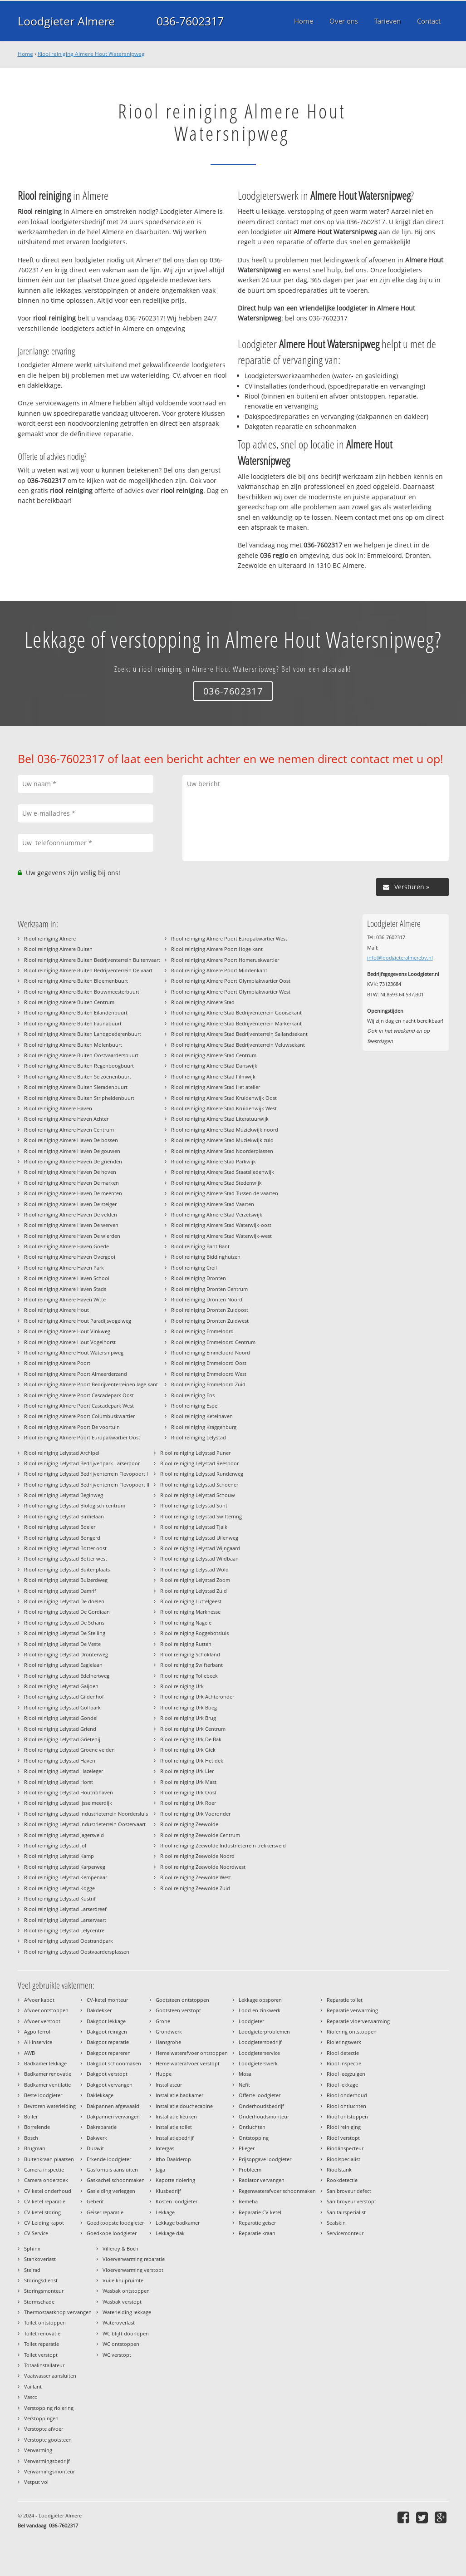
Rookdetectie (342, 2180)
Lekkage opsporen (260, 1999)
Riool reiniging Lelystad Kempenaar (65, 1877)
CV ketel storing (42, 2212)
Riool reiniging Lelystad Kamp (59, 1855)
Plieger (247, 2148)
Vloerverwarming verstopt (133, 2269)
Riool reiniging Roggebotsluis (194, 1633)
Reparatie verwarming (352, 2010)
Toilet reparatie (41, 2343)
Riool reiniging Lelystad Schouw (197, 1495)
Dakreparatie (102, 2126)
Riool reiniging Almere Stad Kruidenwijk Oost (224, 1097)
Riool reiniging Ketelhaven (202, 1416)
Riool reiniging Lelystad (198, 1437)
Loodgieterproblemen (264, 2031)
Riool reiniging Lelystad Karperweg (64, 1866)
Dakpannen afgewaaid (113, 2106)
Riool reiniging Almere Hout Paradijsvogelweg (77, 1320)
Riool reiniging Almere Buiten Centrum (69, 1002)
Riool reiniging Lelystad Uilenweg (199, 1537)
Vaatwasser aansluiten (50, 2375)
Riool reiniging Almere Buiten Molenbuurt (73, 1044)
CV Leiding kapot (44, 2222)
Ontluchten (252, 2126)
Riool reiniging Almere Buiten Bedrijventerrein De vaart (88, 970)
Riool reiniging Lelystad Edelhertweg (66, 1675)
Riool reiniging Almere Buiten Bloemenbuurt (76, 980)
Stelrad (32, 2269)
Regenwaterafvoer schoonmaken (277, 2190)
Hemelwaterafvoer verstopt (188, 2063)
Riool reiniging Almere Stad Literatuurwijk (220, 1118)
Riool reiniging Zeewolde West (195, 1877)
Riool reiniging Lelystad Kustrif (60, 1898)
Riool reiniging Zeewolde (189, 1824)
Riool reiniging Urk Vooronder (195, 1813)
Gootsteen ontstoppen (182, 1999)
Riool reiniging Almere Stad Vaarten (212, 1204)
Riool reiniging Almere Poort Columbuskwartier (79, 1416)
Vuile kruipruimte (123, 2280)
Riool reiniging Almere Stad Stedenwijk (216, 1182)
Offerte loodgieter (259, 2095)
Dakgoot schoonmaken (114, 2063)
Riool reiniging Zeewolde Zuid (195, 1888)
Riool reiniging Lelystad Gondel (61, 1717)
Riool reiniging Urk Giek (188, 1749)
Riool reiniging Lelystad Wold (194, 1569)
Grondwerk (169, 2031)
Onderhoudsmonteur (264, 2116)
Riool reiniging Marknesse (190, 1611)
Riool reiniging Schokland (190, 1654)
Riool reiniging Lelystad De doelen (64, 1601)
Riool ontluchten (346, 2106)
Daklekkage (100, 2095)
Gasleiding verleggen (111, 2190)
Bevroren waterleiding (50, 2106)
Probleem (250, 2169)
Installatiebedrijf (175, 2137)
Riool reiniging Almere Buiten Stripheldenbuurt (79, 1097)
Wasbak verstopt (122, 2301)
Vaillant (33, 2386)
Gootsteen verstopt (178, 2010)
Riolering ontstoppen (352, 2031)
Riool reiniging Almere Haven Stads (65, 1289)
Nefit (244, 2084)
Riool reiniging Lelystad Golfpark (62, 1707)
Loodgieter (251, 2021)
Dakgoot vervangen (109, 2084)
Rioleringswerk (344, 2042)
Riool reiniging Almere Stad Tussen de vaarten (224, 1193)
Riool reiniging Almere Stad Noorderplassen (222, 1151)
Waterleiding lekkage (127, 2312)
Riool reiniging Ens (193, 1395)
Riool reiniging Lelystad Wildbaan (199, 1558)
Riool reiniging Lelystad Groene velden (69, 1749)
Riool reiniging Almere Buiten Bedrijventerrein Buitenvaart (92, 959)
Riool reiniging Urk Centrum (193, 1728)
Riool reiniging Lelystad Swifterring (201, 1516)
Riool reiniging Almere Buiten (58, 949)
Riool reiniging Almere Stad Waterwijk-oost (221, 1225)
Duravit (95, 2148)
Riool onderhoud (347, 2095)
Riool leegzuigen (346, 2073)
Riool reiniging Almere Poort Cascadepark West (79, 1405)
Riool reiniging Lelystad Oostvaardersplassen (76, 1951)
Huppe (164, 2073)
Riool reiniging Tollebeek (189, 1675)
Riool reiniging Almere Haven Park (64, 1267)
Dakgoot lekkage (106, 2021)
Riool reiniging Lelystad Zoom (195, 1579)
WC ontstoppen (121, 2343)
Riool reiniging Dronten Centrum (209, 1289)
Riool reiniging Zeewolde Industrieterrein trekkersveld (223, 1845)
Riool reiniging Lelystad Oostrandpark (68, 1940)
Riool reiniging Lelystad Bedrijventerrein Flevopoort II (86, 1484)
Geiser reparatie (105, 2212)
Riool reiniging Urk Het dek (191, 1760)
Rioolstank (339, 2169)
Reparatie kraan (257, 2233)
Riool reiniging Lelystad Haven (59, 1760)
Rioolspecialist (343, 2159)
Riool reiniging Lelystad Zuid (193, 1590)
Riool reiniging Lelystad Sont (193, 1505)
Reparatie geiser (257, 2222)
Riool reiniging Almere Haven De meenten (73, 1193)
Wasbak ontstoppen (126, 2290)
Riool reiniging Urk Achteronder (197, 1696)
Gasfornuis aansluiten (112, 2169)
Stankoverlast (40, 2259)
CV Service (36, 2233)
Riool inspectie (344, 2063)
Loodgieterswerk (258, 2063)
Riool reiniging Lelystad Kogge (59, 1888)
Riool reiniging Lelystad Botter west (65, 1558)
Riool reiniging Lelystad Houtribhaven (68, 1792)
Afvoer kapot (39, 1999)
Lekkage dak (170, 2233)
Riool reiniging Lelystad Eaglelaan (63, 1664)
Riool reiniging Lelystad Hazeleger (63, 1771)
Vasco (31, 2397)
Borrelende (37, 2126)
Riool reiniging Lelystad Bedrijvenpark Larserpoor (82, 1463)
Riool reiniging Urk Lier (187, 1771)
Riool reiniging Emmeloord (202, 1331)
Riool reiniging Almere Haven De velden (70, 1214)
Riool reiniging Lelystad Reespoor (199, 1463)
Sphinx (32, 2248)
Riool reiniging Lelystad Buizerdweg (66, 1579)
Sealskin (336, 2222)
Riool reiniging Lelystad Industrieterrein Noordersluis (86, 1813)
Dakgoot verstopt (107, 2073)
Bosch (31, 2137)
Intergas (165, 2148)
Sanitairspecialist (346, 2212)
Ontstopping (254, 2137)
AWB (29, 2052)
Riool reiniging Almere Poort (57, 1362)
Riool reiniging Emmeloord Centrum (213, 1342)
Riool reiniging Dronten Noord (206, 1299)
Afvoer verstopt (42, 2021)
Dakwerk (97, 2137)
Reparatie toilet (345, 1999)
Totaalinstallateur (44, 2365)
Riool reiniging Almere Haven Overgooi (69, 1256)
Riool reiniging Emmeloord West (208, 1373)
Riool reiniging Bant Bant (200, 1246)
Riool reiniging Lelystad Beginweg (63, 1495)
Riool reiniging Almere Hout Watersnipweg (91, 54)
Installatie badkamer (179, 2095)
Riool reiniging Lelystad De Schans (64, 1622)
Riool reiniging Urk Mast (188, 1781)
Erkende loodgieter (109, 2159)
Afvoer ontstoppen (46, 2010)
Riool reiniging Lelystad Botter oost (65, 1548)
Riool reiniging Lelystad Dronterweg (66, 1654)
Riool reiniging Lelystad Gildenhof (64, 1696)
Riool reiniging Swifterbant (191, 1664)
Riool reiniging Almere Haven (58, 1108)
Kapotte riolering (175, 2180)
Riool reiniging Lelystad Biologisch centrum (74, 1505)
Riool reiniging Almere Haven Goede (66, 1246)
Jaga (160, 2169)
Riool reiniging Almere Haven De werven (71, 1225)
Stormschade (39, 2301)
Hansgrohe (168, 2042)
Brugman (34, 2148)
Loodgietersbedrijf (260, 2042)
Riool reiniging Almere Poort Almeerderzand (75, 1373)
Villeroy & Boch (120, 2248)
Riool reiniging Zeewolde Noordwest (202, 1866)
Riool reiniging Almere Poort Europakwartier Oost (82, 1437)
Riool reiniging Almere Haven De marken (71, 1182)
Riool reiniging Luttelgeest (190, 1601)
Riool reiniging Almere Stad (203, 1002)
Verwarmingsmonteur (49, 2471)
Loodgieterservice (259, 2052)
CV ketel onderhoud (47, 2190)
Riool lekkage (342, 2084)
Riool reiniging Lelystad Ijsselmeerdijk (68, 1802)
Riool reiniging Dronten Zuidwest (210, 1320)
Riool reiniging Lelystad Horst (58, 1781)
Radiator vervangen (262, 2180)
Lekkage (165, 2212)
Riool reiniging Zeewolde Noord (197, 1855)
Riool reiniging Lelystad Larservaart (65, 1919)
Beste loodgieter (43, 2095)
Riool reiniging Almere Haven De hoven (70, 1171)
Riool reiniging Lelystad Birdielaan (64, 1516)
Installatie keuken (176, 2116)
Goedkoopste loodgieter (115, 2222)
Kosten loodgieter (176, 2201)
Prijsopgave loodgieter (265, 2159)
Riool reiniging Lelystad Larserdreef (65, 1909)
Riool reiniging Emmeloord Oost (208, 1362)
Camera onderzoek (46, 2180)
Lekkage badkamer (178, 2222)
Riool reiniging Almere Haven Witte (65, 1299)
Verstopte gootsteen (48, 2439)
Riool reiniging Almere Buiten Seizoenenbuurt (77, 1076)
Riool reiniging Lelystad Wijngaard (200, 1548)
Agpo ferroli (38, 2031)
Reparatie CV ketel (260, 2212)
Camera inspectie (44, 2169)
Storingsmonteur (44, 2290)
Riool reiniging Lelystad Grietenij (62, 1739)
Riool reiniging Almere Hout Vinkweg (67, 1331)
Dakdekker (99, 2010)
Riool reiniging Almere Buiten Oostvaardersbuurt (81, 1055)
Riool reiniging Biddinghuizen (205, 1256)
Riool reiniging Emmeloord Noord (210, 1352)
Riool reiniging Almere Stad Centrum (213, 1055)
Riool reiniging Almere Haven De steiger (70, 1204)
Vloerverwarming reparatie (134, 2259)
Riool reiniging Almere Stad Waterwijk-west (221, 1235)
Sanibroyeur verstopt (351, 2201)
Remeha (248, 2201)
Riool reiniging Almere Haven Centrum (69, 1129)
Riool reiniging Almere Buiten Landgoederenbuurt (82, 1033)
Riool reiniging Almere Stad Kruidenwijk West (224, 1108)
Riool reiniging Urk (182, 1686)
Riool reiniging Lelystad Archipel (61, 1452)
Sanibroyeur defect (349, 2190)
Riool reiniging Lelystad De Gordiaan (67, 1611)
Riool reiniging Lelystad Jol (55, 1845)
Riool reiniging (344, 2126)
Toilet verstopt (41, 2354)
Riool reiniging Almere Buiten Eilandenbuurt (76, 1012)
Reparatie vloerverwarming (358, 2021)
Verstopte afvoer (43, 2428)
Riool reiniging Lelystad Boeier (59, 1526)
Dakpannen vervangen (113, 2116)
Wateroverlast (119, 2322)
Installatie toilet (174, 2126)
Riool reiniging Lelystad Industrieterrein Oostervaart (85, 1824)
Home (25, 54)
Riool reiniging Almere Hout (56, 1309)
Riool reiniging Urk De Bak (190, 1739)
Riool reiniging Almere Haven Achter (66, 1118)
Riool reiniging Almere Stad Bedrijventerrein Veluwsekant (238, 1044)
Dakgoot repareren (109, 2052)
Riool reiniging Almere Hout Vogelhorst (70, 1342)
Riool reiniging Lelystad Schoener (199, 1484)
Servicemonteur (345, 2233)
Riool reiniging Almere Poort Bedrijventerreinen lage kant (91, 1384)
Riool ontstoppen (347, 2116)
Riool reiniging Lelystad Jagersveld (64, 1835)
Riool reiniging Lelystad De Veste (62, 1643)
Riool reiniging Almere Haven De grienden (73, 1161)
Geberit (95, 2201)
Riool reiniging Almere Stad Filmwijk (213, 1076)
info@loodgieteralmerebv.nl (400, 957)
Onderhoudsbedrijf (261, 2106)
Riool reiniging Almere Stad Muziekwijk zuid (222, 1140)
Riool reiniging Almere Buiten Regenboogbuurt (79, 1065)
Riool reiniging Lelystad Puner (195, 1452)
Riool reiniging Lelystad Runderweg (201, 1473)
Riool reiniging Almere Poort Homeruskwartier (225, 959)
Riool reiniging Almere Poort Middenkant (219, 970)
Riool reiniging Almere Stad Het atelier (215, 1087)
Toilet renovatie (42, 2333)
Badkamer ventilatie (47, 2084)
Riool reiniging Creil (194, 1267)
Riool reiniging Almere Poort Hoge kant (217, 949)
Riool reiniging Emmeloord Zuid (208, 1384)
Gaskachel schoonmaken (116, 2180)
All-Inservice (38, 2042)
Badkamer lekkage (45, 2063)
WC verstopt (117, 2354)
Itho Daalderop (173, 2159)
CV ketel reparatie (44, 2201)
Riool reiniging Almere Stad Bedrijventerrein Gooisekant (236, 1012)
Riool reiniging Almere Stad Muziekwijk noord (224, 1129)
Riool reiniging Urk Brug (188, 1717)
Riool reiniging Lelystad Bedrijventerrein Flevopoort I (86, 1473)
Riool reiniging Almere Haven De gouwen (72, 1151)
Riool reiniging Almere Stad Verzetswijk (216, 1214)
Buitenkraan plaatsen (49, 2159)
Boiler (31, 2116)
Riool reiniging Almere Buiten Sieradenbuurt (76, 1087)
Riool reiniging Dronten (198, 1278)
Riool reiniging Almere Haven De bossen (71, 1140)
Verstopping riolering (49, 2407)
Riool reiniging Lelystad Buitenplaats (67, 1569)
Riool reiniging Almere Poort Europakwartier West (229, 938)
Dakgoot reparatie (108, 2042)
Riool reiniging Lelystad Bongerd (62, 1537)
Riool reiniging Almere (50, 938)
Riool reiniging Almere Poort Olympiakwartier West (230, 991)
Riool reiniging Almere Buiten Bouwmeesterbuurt (81, 991)
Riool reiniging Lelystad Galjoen (61, 1686)
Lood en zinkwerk (259, 2010)
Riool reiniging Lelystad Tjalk (193, 1526)
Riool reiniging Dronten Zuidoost (209, 1309)
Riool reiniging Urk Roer (188, 1802)
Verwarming (38, 2450)
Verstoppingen (41, 2418)
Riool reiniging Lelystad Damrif (60, 1590)
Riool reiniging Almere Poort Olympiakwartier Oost (230, 980)
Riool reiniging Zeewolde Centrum (200, 1835)
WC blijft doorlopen (126, 2333)
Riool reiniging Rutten (185, 1643)
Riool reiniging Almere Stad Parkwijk (213, 1161)
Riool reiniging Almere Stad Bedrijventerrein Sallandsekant (239, 1033)
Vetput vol (36, 2481)
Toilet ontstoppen (45, 2322)
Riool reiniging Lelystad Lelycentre (64, 1930)
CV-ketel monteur (107, 1999)
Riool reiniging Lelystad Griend (60, 1728)
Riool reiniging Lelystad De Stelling (64, 1633)
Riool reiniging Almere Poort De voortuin (72, 1426)
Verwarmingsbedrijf (47, 2461)
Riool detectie (343, 2052)
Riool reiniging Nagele (185, 1622)
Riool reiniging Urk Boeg (188, 1707)
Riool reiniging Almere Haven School (66, 1278)
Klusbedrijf (168, 2190)
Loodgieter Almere (66, 21)
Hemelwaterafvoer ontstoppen (192, 2052)
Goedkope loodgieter (112, 2233)
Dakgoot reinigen (107, 2031)
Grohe (163, 2021)
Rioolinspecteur (345, 2148)
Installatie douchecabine (184, 2106)
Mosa (245, 2073)
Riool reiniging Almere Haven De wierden (72, 1235)
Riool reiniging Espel (195, 1405)
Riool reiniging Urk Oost (188, 1792)
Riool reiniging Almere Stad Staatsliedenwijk (222, 1171)
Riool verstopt (343, 2137)
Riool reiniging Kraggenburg (203, 1426)
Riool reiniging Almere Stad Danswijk (214, 1065)
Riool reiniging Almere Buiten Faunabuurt (73, 1023)
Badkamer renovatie (47, 2073)
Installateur (169, 2084)
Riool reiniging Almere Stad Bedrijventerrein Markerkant (236, 1023)
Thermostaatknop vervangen (58, 2312)
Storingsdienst (41, 2280)
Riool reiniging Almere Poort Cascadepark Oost (79, 1395)
